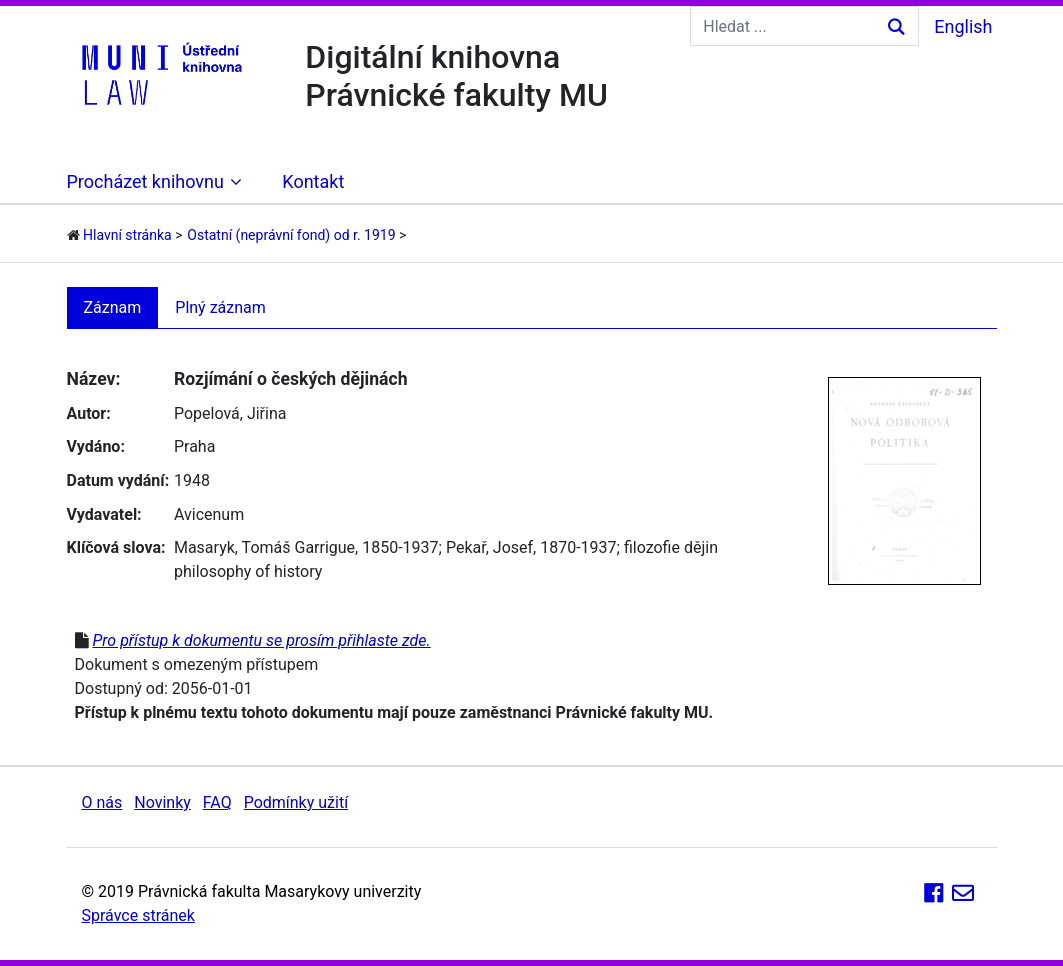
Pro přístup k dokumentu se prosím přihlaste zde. (261, 640)
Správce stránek (138, 915)
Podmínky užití (296, 802)
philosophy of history (248, 571)
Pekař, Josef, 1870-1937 (531, 547)
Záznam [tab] (113, 307)
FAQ (217, 802)
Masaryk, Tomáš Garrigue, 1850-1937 (306, 547)
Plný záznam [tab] (220, 307)
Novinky (162, 802)
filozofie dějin (671, 547)
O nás (102, 802)
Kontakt (313, 181)
